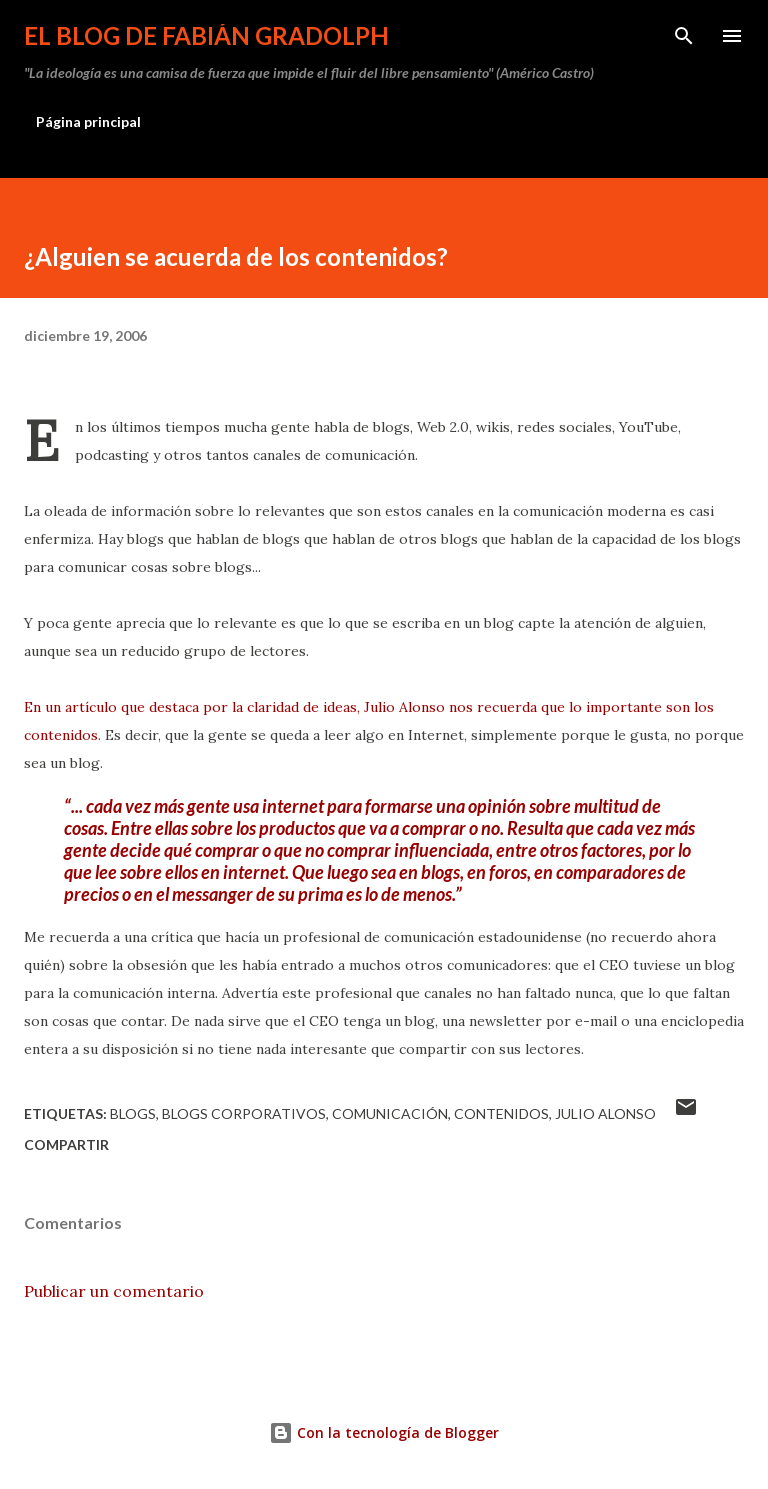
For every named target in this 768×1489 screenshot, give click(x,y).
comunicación (390, 1113)
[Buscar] (684, 36)
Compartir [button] (66, 1144)
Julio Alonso (605, 1113)
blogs (133, 1113)
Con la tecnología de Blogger (384, 1432)
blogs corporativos (244, 1113)
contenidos (501, 1113)
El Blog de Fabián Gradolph (206, 35)
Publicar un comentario (114, 1291)
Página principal (88, 121)
